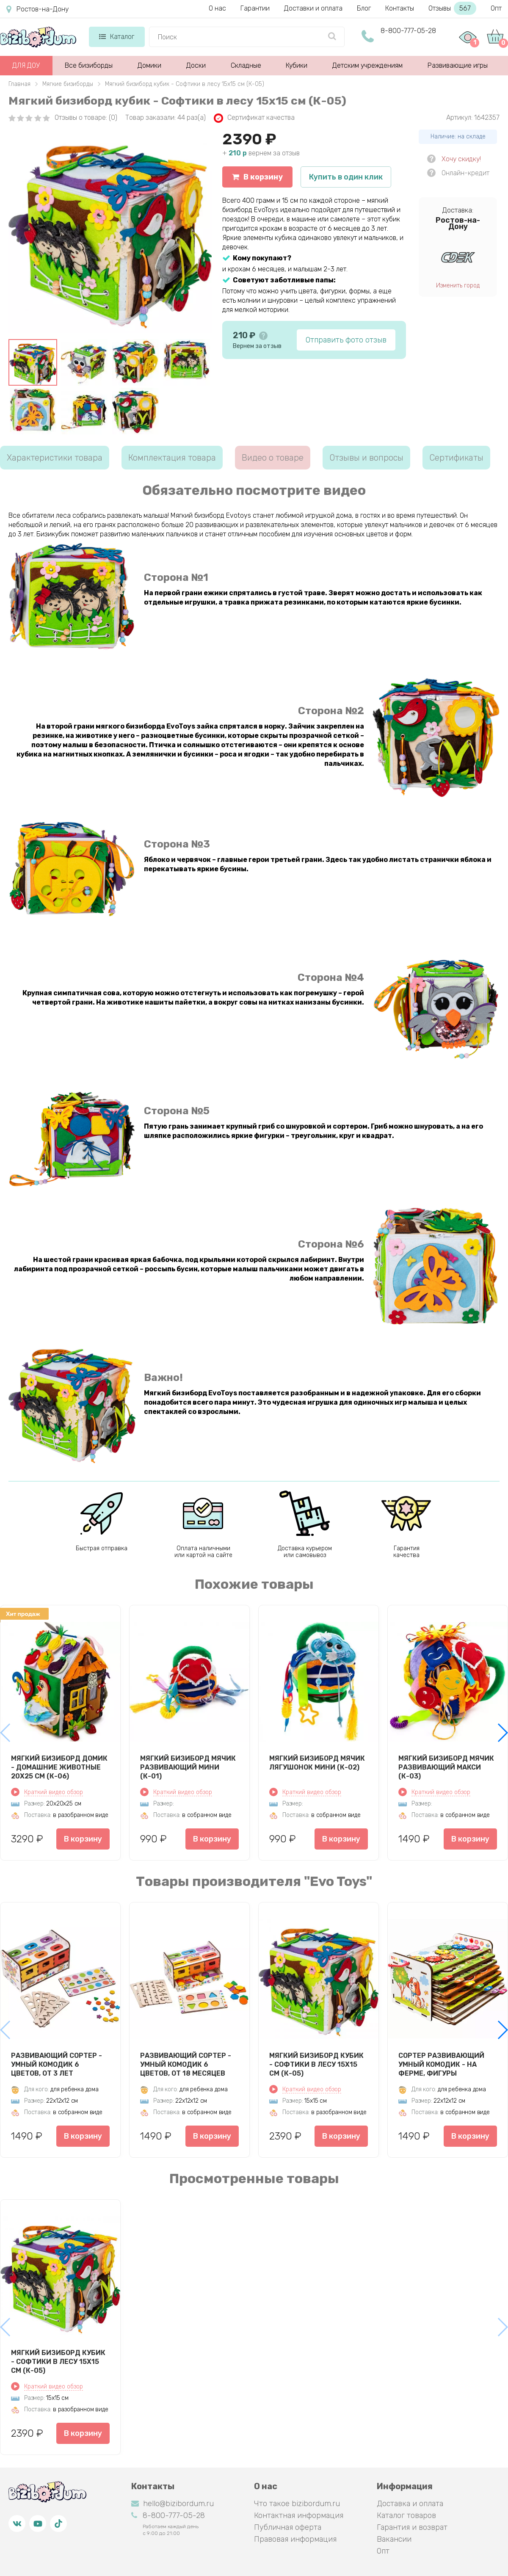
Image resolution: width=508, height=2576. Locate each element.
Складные (246, 65)
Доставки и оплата (313, 8)
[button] (502, 1732)
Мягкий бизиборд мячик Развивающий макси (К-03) (446, 1767)
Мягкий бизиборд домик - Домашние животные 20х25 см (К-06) (59, 1767)
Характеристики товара (54, 458)
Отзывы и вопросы (366, 458)
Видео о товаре (273, 458)
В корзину (257, 177)
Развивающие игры (458, 65)
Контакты (399, 8)
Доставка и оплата (410, 2503)
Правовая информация (295, 2539)
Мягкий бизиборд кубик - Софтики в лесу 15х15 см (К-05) (316, 2064)
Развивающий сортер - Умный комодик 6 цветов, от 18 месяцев (185, 2064)
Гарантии (255, 8)
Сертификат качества (254, 118)
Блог (364, 8)
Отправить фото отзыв (346, 340)
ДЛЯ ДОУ (26, 65)
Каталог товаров (406, 2515)
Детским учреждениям (367, 65)
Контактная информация (298, 2515)
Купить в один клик (346, 177)
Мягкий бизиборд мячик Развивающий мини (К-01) (188, 1767)
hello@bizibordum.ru (172, 2503)
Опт (496, 8)
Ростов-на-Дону (37, 9)
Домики (149, 65)
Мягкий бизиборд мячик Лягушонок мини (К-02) (317, 1762)
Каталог (116, 37)
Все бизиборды (89, 65)
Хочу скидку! (461, 159)
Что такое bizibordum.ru (297, 2503)
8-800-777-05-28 (408, 31)
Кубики (296, 65)
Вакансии (394, 2539)
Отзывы (452, 8)
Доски (196, 65)
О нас (217, 8)
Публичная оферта (287, 2527)
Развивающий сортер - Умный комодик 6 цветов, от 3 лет (56, 2064)
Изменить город (458, 285)
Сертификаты (456, 458)
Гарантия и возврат (412, 2527)
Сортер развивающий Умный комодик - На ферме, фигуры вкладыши (441, 2064)
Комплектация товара (172, 458)
